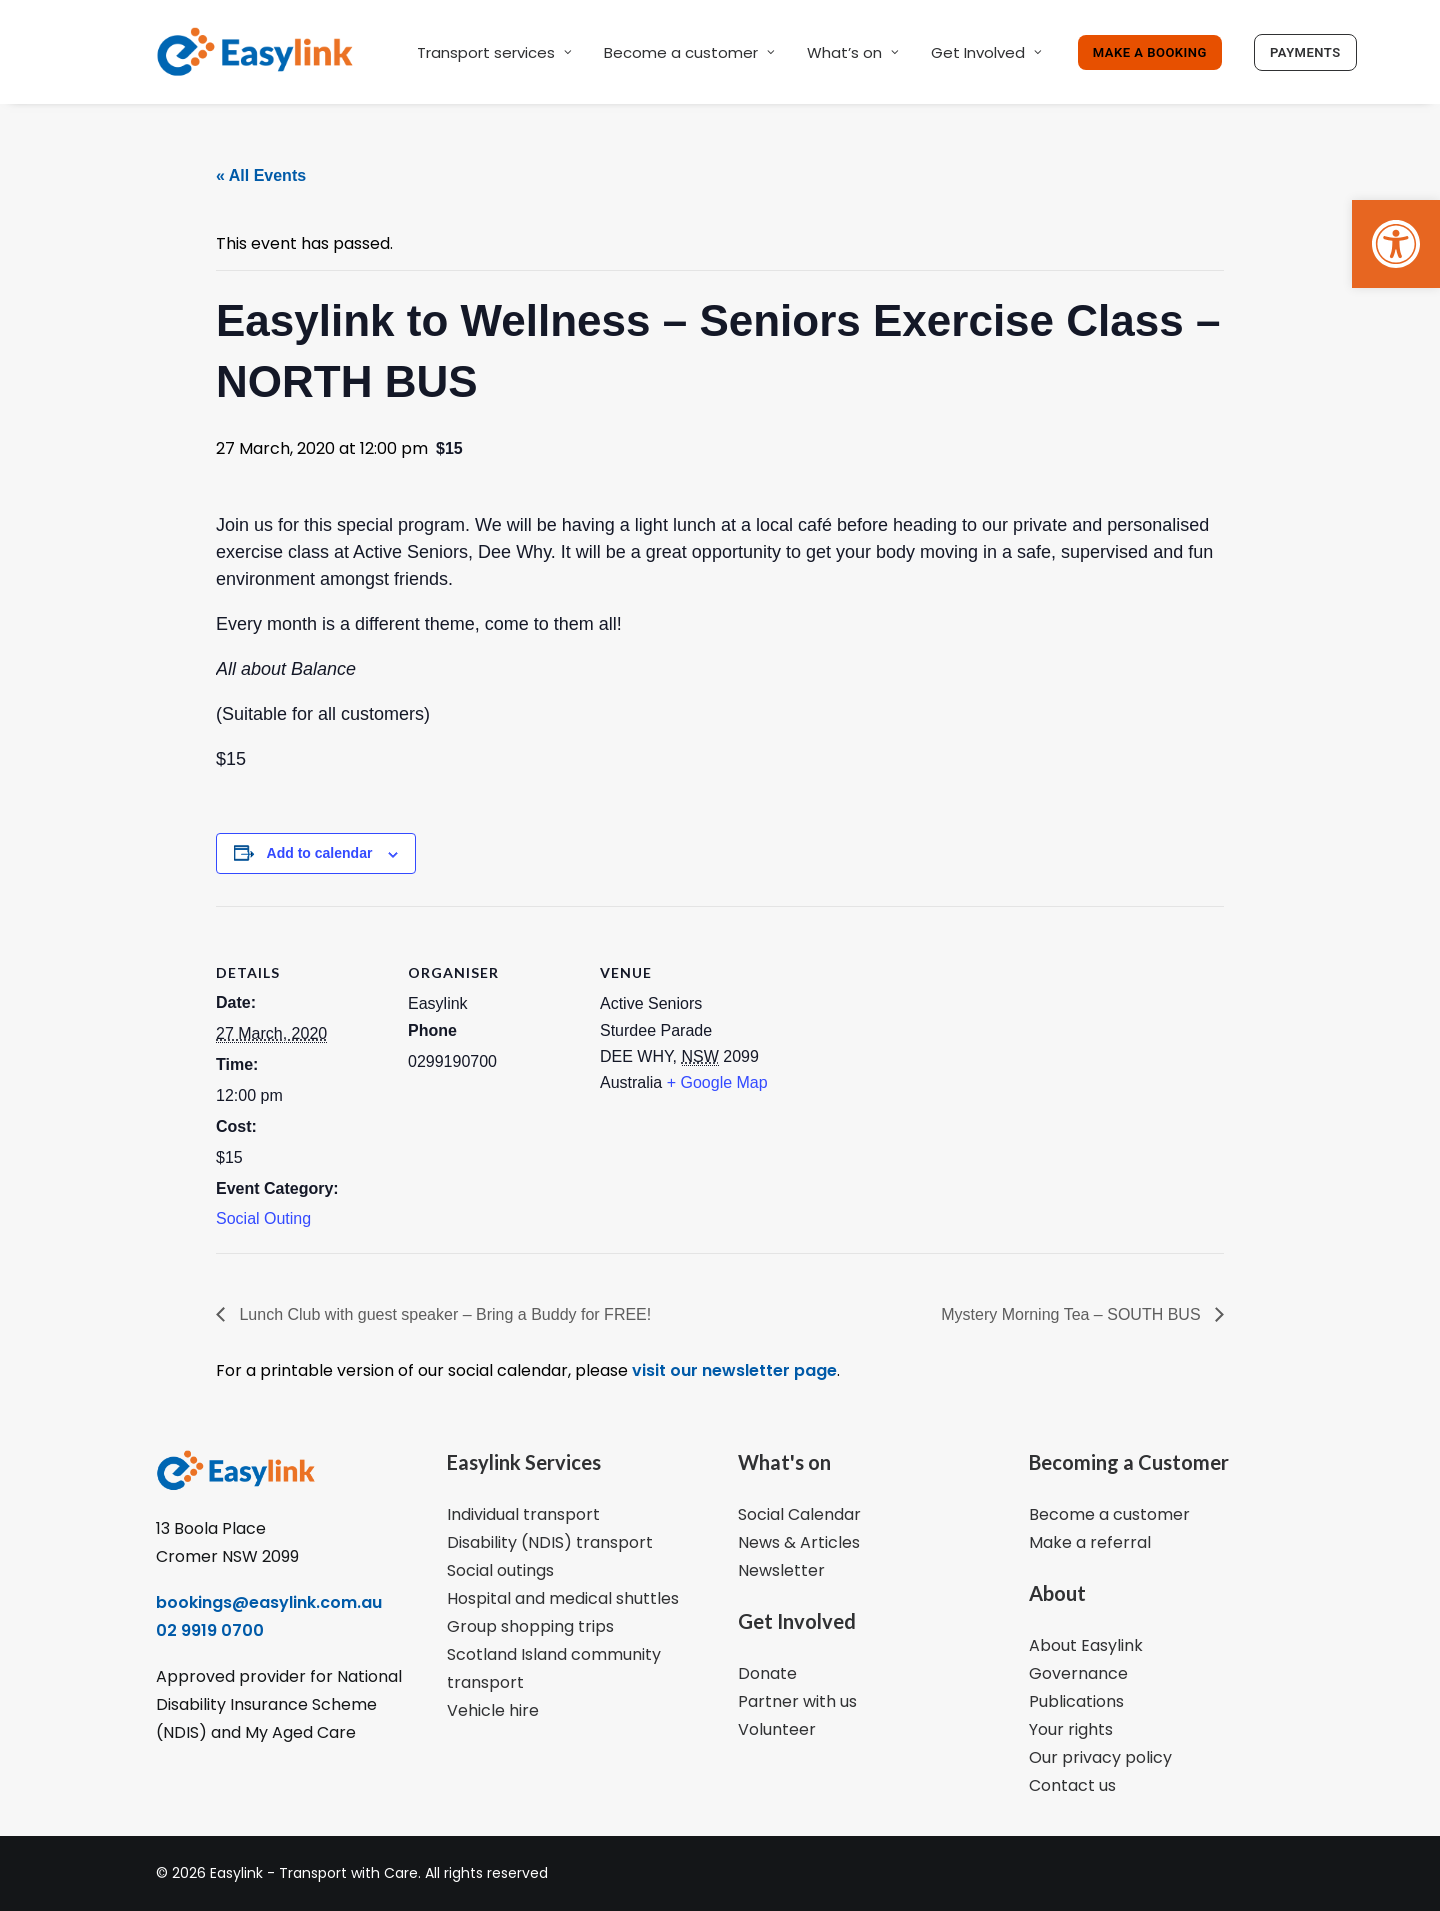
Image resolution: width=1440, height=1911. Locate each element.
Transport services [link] (494, 52)
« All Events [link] (261, 175)
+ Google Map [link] (717, 1082)
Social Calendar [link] (799, 1514)
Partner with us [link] (797, 1701)
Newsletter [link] (781, 1570)
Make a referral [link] (1090, 1542)
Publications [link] (1076, 1701)
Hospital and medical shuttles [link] (563, 1598)
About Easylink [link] (1086, 1645)
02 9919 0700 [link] (210, 1630)
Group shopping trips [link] (530, 1626)
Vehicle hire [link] (493, 1710)
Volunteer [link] (777, 1729)
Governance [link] (1078, 1673)
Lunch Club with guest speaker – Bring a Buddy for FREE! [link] (443, 1314)
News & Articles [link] (799, 1542)
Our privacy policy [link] (1100, 1757)
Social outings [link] (500, 1570)
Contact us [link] (1072, 1785)
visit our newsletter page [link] (732, 1370)
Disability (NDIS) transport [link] (550, 1542)
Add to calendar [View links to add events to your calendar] (320, 853)
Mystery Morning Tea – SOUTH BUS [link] (1073, 1314)
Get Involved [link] (986, 52)
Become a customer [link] (689, 52)
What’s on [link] (853, 52)
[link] (1396, 244)
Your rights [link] (1071, 1729)
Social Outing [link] (263, 1218)
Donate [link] (767, 1673)
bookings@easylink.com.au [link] (269, 1602)
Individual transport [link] (523, 1514)
